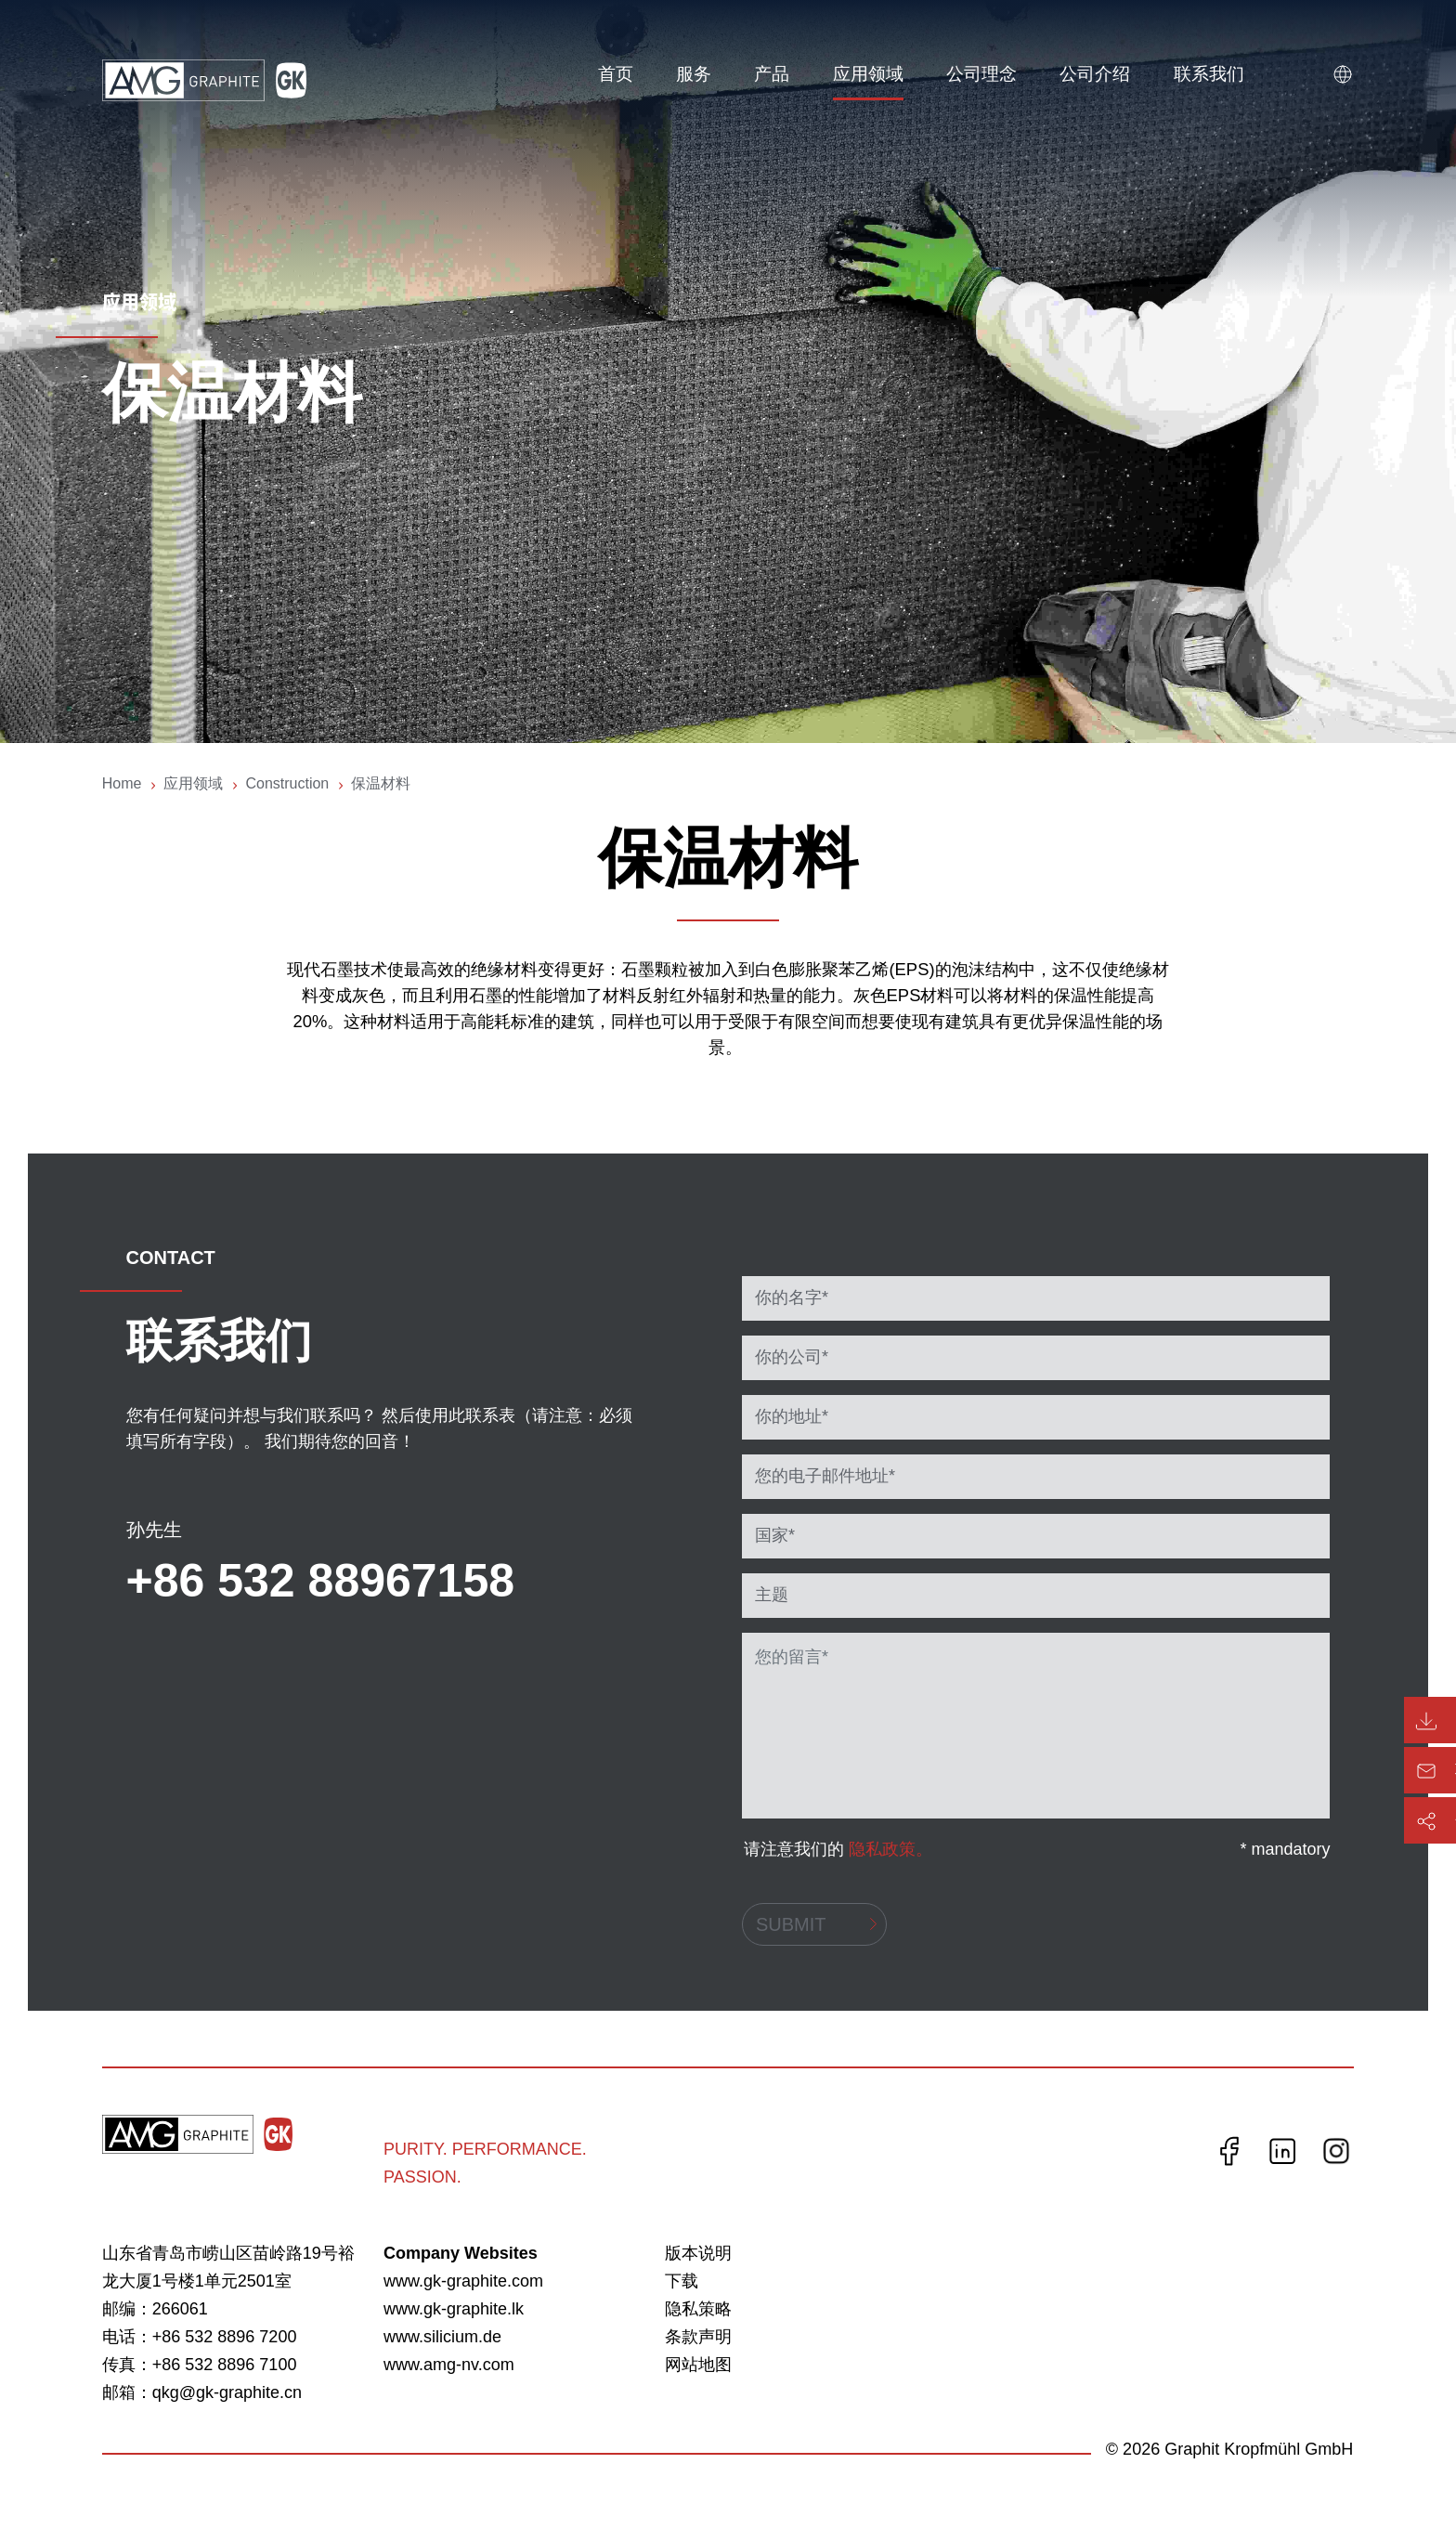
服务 (692, 74)
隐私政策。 (890, 1849)
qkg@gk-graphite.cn (227, 2392)
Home (122, 783)
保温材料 (380, 783)
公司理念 (980, 74)
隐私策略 (698, 2309)
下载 (681, 2281)
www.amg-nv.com (449, 2364)
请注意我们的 (838, 1849)
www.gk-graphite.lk (454, 2309)
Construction (287, 783)
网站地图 (698, 2364)
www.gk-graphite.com (463, 2281)
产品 (771, 74)
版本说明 (698, 2253)
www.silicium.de (442, 2336)
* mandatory (1285, 1849)
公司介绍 (1095, 74)
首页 (614, 74)
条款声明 (698, 2336)
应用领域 (867, 74)
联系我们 (1208, 74)
